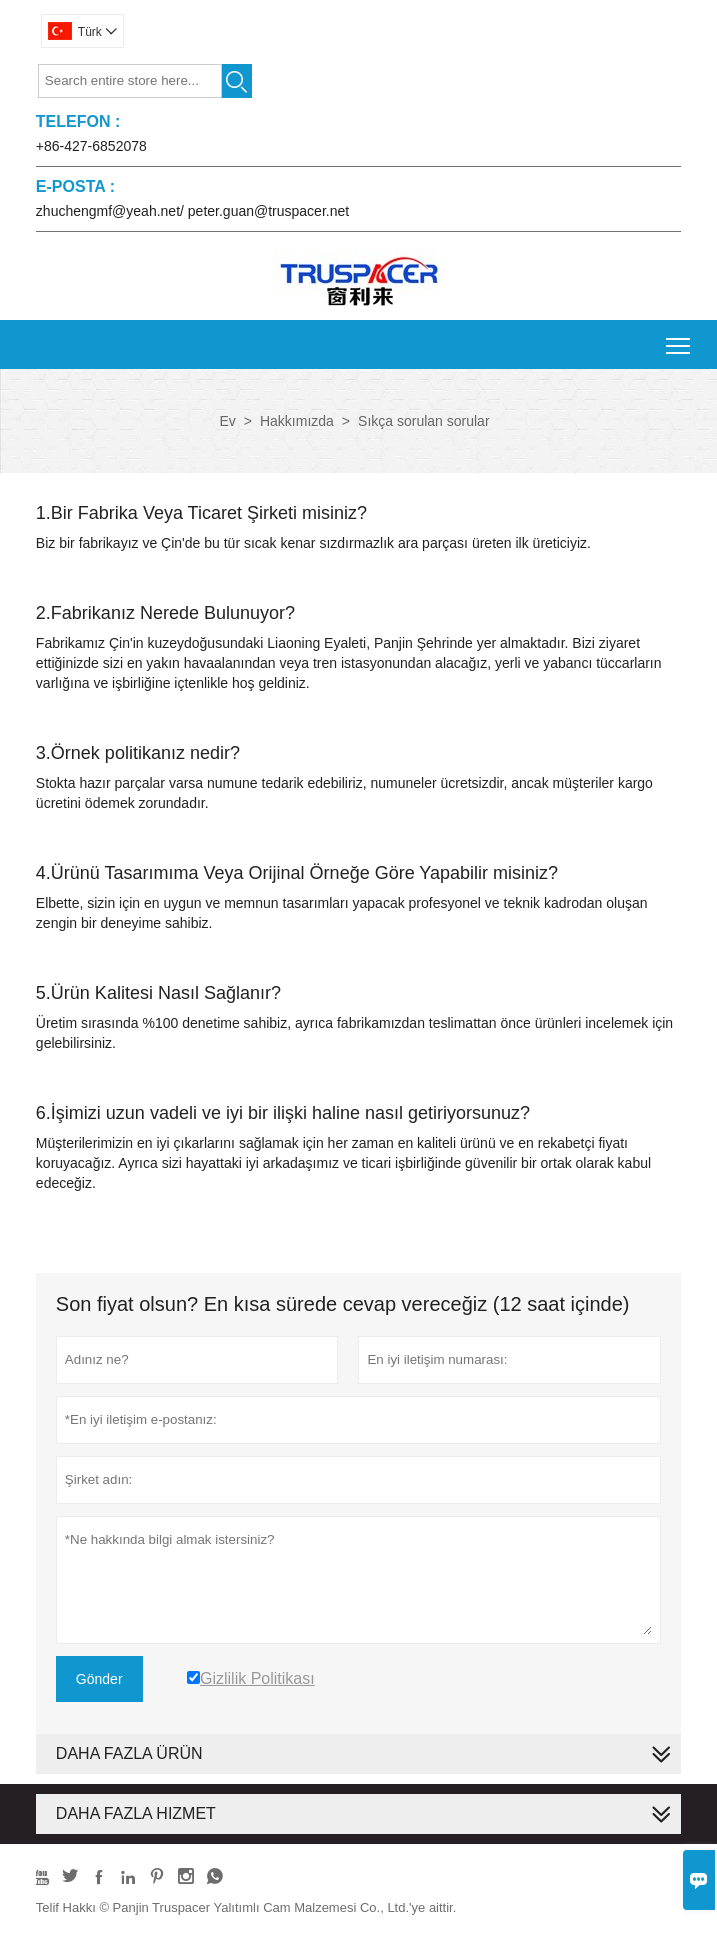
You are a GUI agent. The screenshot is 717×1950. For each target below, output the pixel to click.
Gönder (99, 1679)
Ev (227, 421)
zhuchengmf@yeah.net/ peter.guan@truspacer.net (192, 211)
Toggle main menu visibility (679, 338)
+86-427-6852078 (91, 146)
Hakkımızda (297, 421)
